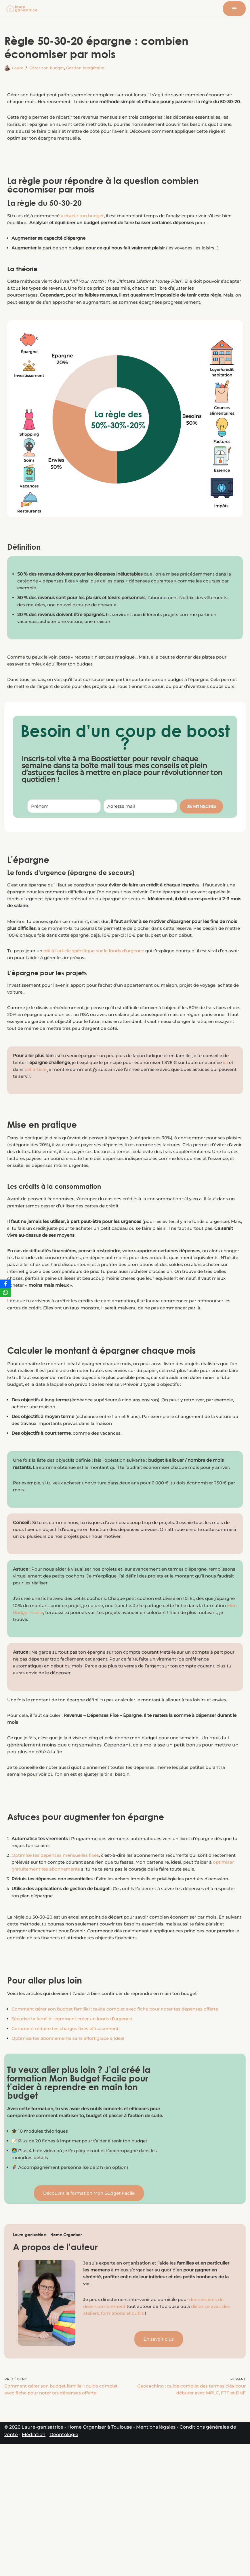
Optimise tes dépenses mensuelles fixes (58, 1944)
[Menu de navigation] (234, 8)
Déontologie (63, 2566)
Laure (18, 67)
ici (56, 1112)
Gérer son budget (49, 67)
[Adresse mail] (140, 833)
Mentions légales (155, 2559)
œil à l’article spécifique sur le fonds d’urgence (101, 989)
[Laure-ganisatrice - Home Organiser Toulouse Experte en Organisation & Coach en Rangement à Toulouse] (21, 8)
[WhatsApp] (5, 1292)
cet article (90, 1112)
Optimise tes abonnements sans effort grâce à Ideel (72, 2148)
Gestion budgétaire (90, 67)
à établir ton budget (88, 226)
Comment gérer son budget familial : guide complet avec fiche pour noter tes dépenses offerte (123, 2117)
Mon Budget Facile (65, 1687)
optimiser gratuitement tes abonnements (81, 1959)
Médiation (33, 2566)
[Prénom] (64, 833)
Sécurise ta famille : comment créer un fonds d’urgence (77, 2128)
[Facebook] (5, 1284)
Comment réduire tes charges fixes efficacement (69, 2138)
